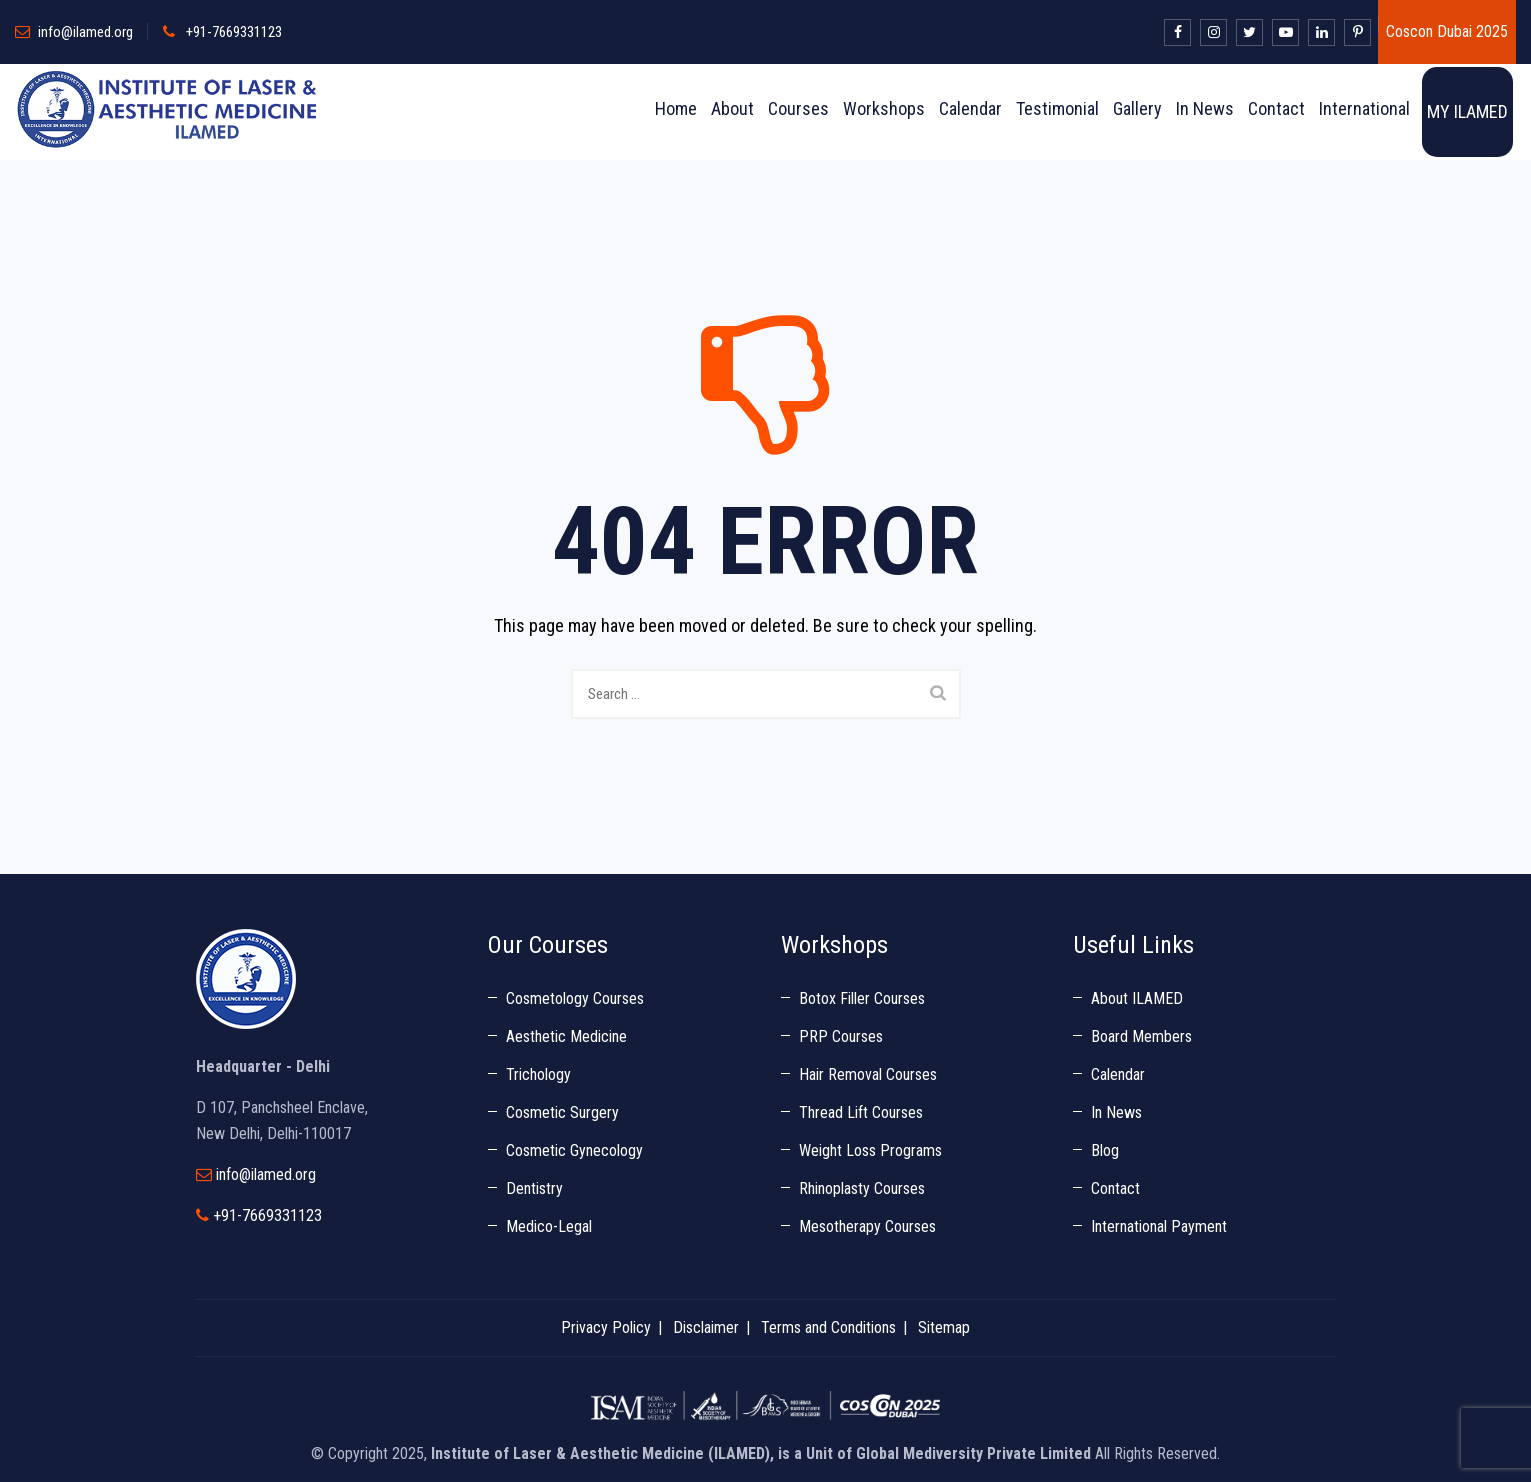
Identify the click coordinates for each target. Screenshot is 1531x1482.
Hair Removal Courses (868, 1074)
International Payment (1159, 1226)
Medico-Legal (549, 1226)
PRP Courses (841, 1036)
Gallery (1137, 108)
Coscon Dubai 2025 (1447, 31)
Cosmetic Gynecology (574, 1150)
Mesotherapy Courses (867, 1226)
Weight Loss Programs (870, 1150)
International (1364, 108)
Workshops (884, 108)
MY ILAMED (1467, 111)
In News (1205, 108)
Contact (1276, 108)
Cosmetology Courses (575, 998)
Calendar (970, 108)
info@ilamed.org (85, 32)
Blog (1105, 1150)
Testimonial (1057, 108)
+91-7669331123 (234, 32)
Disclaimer (706, 1327)
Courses (798, 108)
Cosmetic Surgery (562, 1112)
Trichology (538, 1074)
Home (676, 108)
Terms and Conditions (828, 1327)
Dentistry (534, 1188)
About (732, 108)
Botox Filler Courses (862, 998)
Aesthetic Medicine (566, 1036)
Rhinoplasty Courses (862, 1188)
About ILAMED (1137, 998)
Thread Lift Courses (861, 1112)
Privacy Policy (606, 1327)
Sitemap (944, 1327)
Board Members (1141, 1036)
